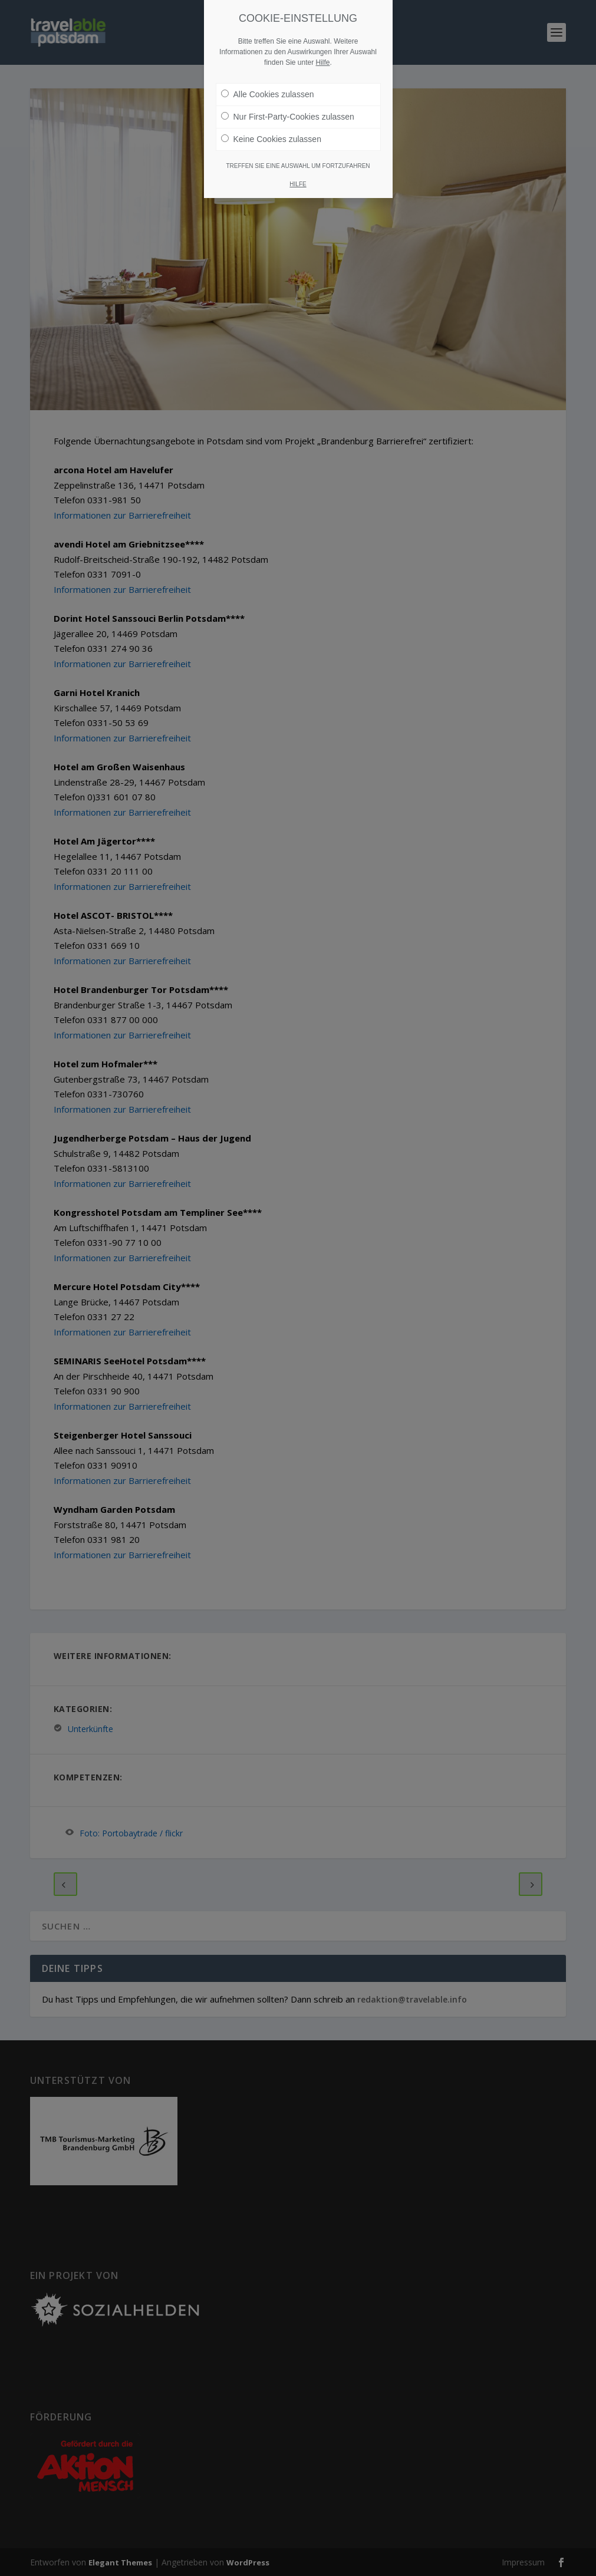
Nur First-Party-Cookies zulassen (287, 116)
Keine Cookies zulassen (271, 139)
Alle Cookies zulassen (267, 94)
